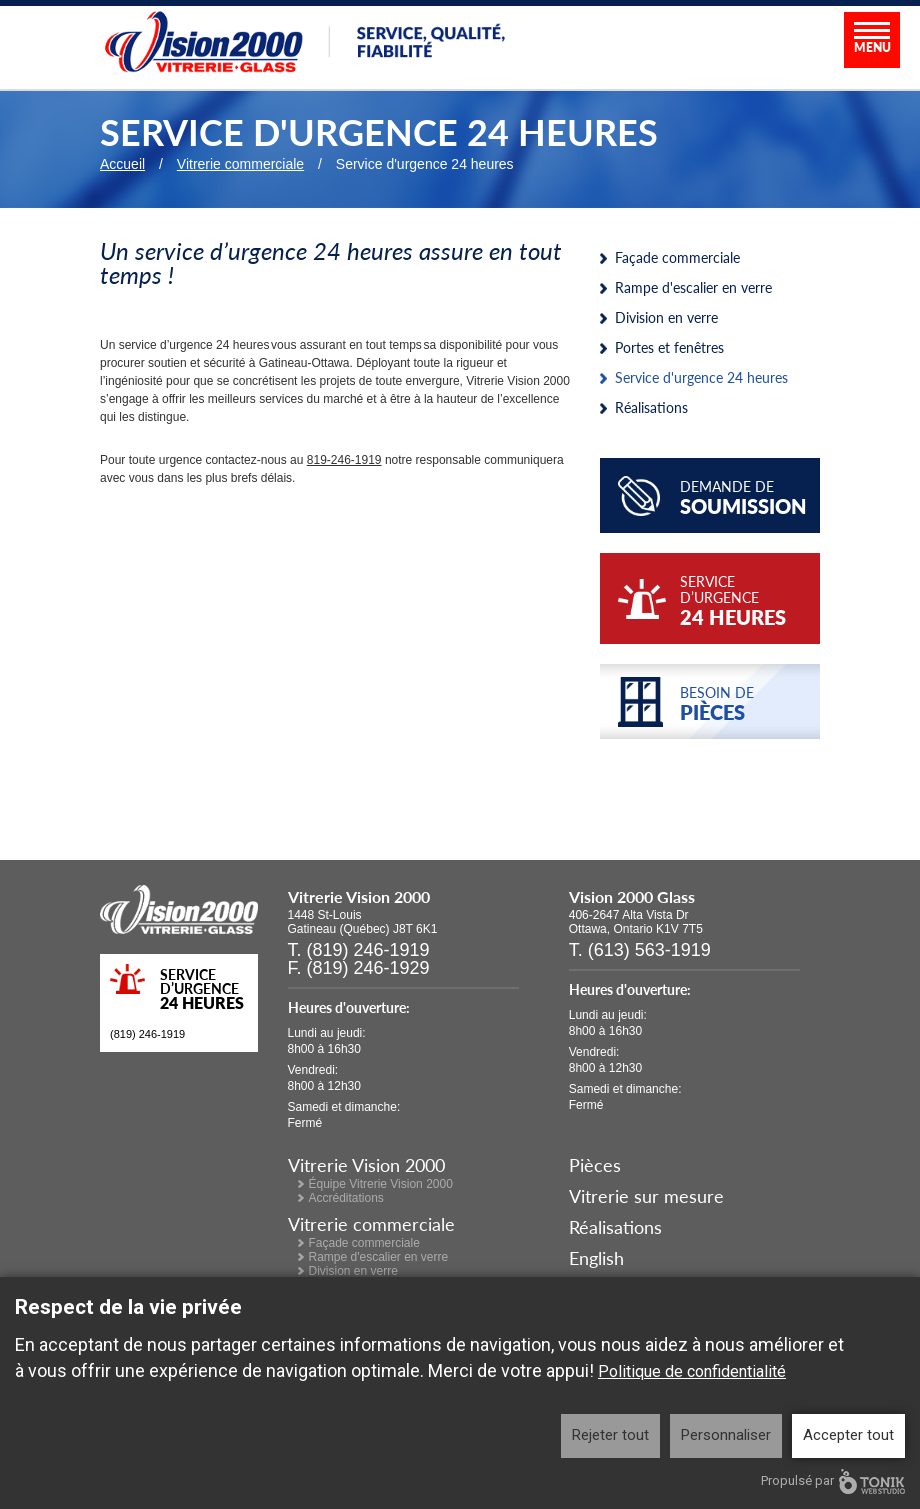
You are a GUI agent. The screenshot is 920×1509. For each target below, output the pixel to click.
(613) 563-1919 (649, 950)
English (596, 1257)
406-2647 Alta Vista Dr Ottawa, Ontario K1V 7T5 (636, 922)
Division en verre (666, 317)
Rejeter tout (610, 1435)
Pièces (595, 1164)
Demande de (745, 498)
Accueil (122, 164)
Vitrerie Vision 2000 (366, 1164)
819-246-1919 (344, 460)
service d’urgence (745, 601)
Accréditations (346, 1198)
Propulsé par (833, 1481)
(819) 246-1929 (368, 968)
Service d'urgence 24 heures (701, 377)
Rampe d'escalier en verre (693, 287)
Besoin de (745, 704)
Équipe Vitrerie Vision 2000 (381, 1184)
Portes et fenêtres (669, 347)
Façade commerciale (677, 257)
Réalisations (651, 407)
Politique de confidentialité (692, 1371)
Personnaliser (726, 1435)
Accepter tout (848, 1435)
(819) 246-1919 (147, 1034)
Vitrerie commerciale (240, 164)
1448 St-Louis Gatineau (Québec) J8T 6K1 (363, 922)
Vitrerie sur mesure (646, 1195)
